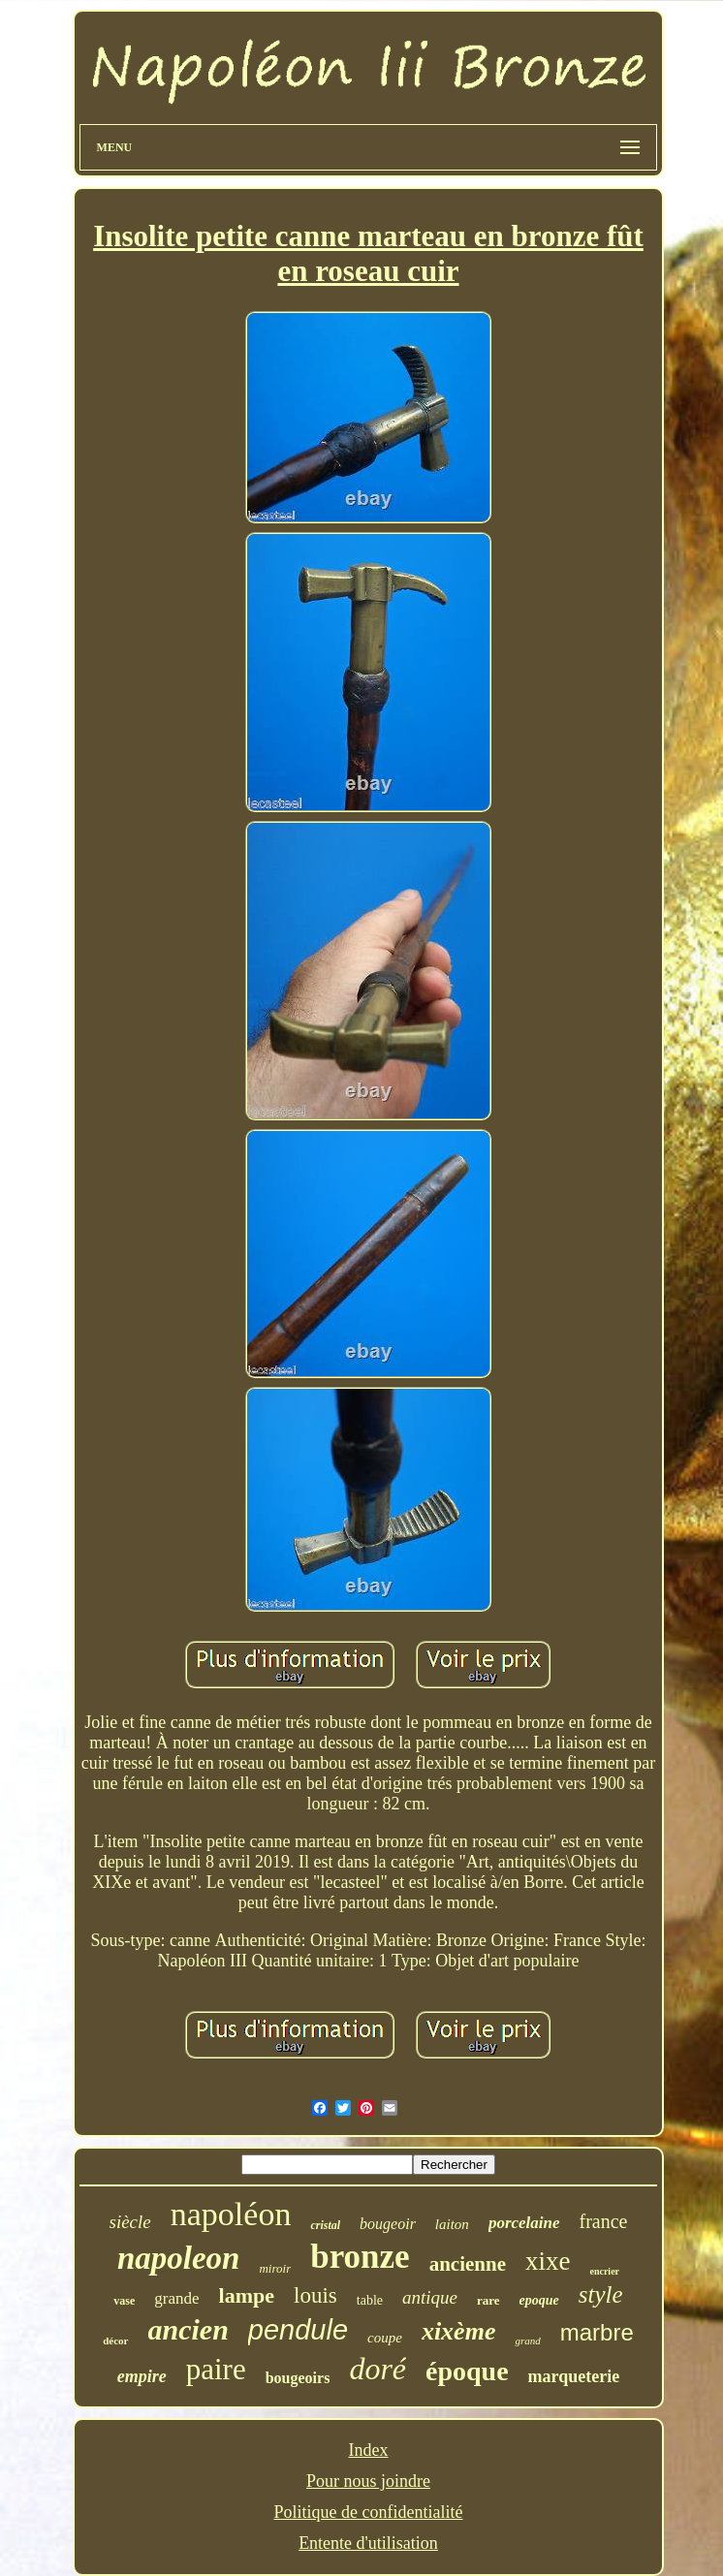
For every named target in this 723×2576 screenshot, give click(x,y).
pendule (298, 2329)
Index (369, 2450)
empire (142, 2376)
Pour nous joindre (368, 2481)
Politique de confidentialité (368, 2512)
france (604, 2221)
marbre (597, 2332)
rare (488, 2300)
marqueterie (574, 2376)
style (601, 2294)
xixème (459, 2331)
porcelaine (524, 2223)
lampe (246, 2295)
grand (527, 2340)
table (370, 2300)
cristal (325, 2225)
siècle (130, 2222)
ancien (188, 2329)
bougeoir (388, 2223)
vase (124, 2301)
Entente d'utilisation (368, 2543)
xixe (548, 2261)
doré (377, 2368)
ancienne (467, 2264)
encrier (604, 2271)
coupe (384, 2337)
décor (115, 2340)
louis (315, 2295)
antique (429, 2297)
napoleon (178, 2258)
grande (176, 2298)
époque (467, 2371)
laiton (452, 2224)
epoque (539, 2300)
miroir (275, 2268)
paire (216, 2369)
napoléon (231, 2214)
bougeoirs (298, 2378)
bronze (359, 2257)
